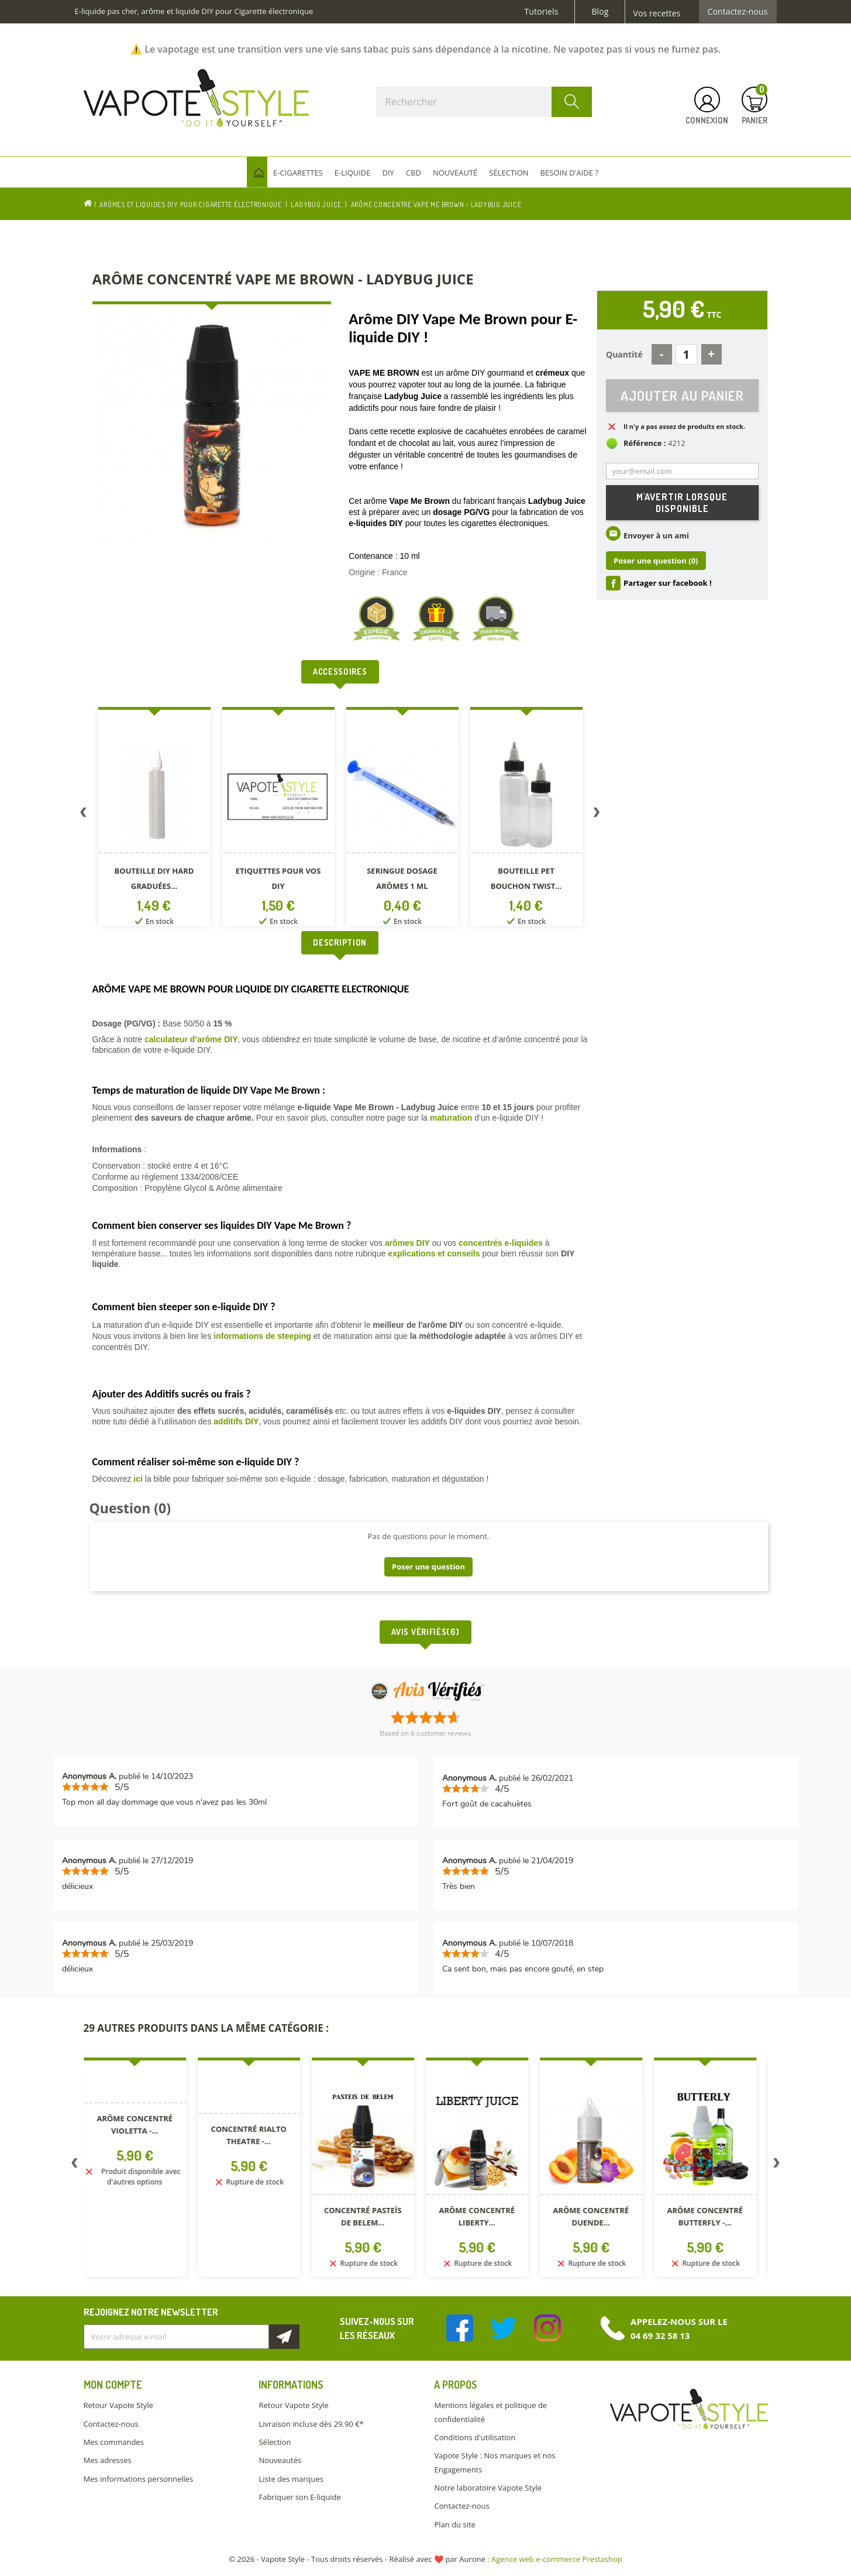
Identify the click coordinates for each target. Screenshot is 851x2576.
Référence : (644, 443)
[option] (154, 819)
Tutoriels (542, 12)
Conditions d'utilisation (474, 2437)
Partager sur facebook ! (667, 583)
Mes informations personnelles (139, 2479)
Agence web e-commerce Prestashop (556, 2559)
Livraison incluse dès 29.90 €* (311, 2424)
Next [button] (596, 814)
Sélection (275, 2442)
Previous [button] (83, 814)
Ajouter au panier (682, 395)
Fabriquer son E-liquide (299, 2497)
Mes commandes (114, 2442)
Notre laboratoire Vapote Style (488, 2487)
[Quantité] (686, 354)
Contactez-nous (738, 12)
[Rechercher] (484, 102)
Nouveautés (280, 2460)
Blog (599, 12)
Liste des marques (291, 2479)
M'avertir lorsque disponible (682, 502)
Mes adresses (108, 2460)
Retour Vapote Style (118, 2405)
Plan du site (454, 2524)
